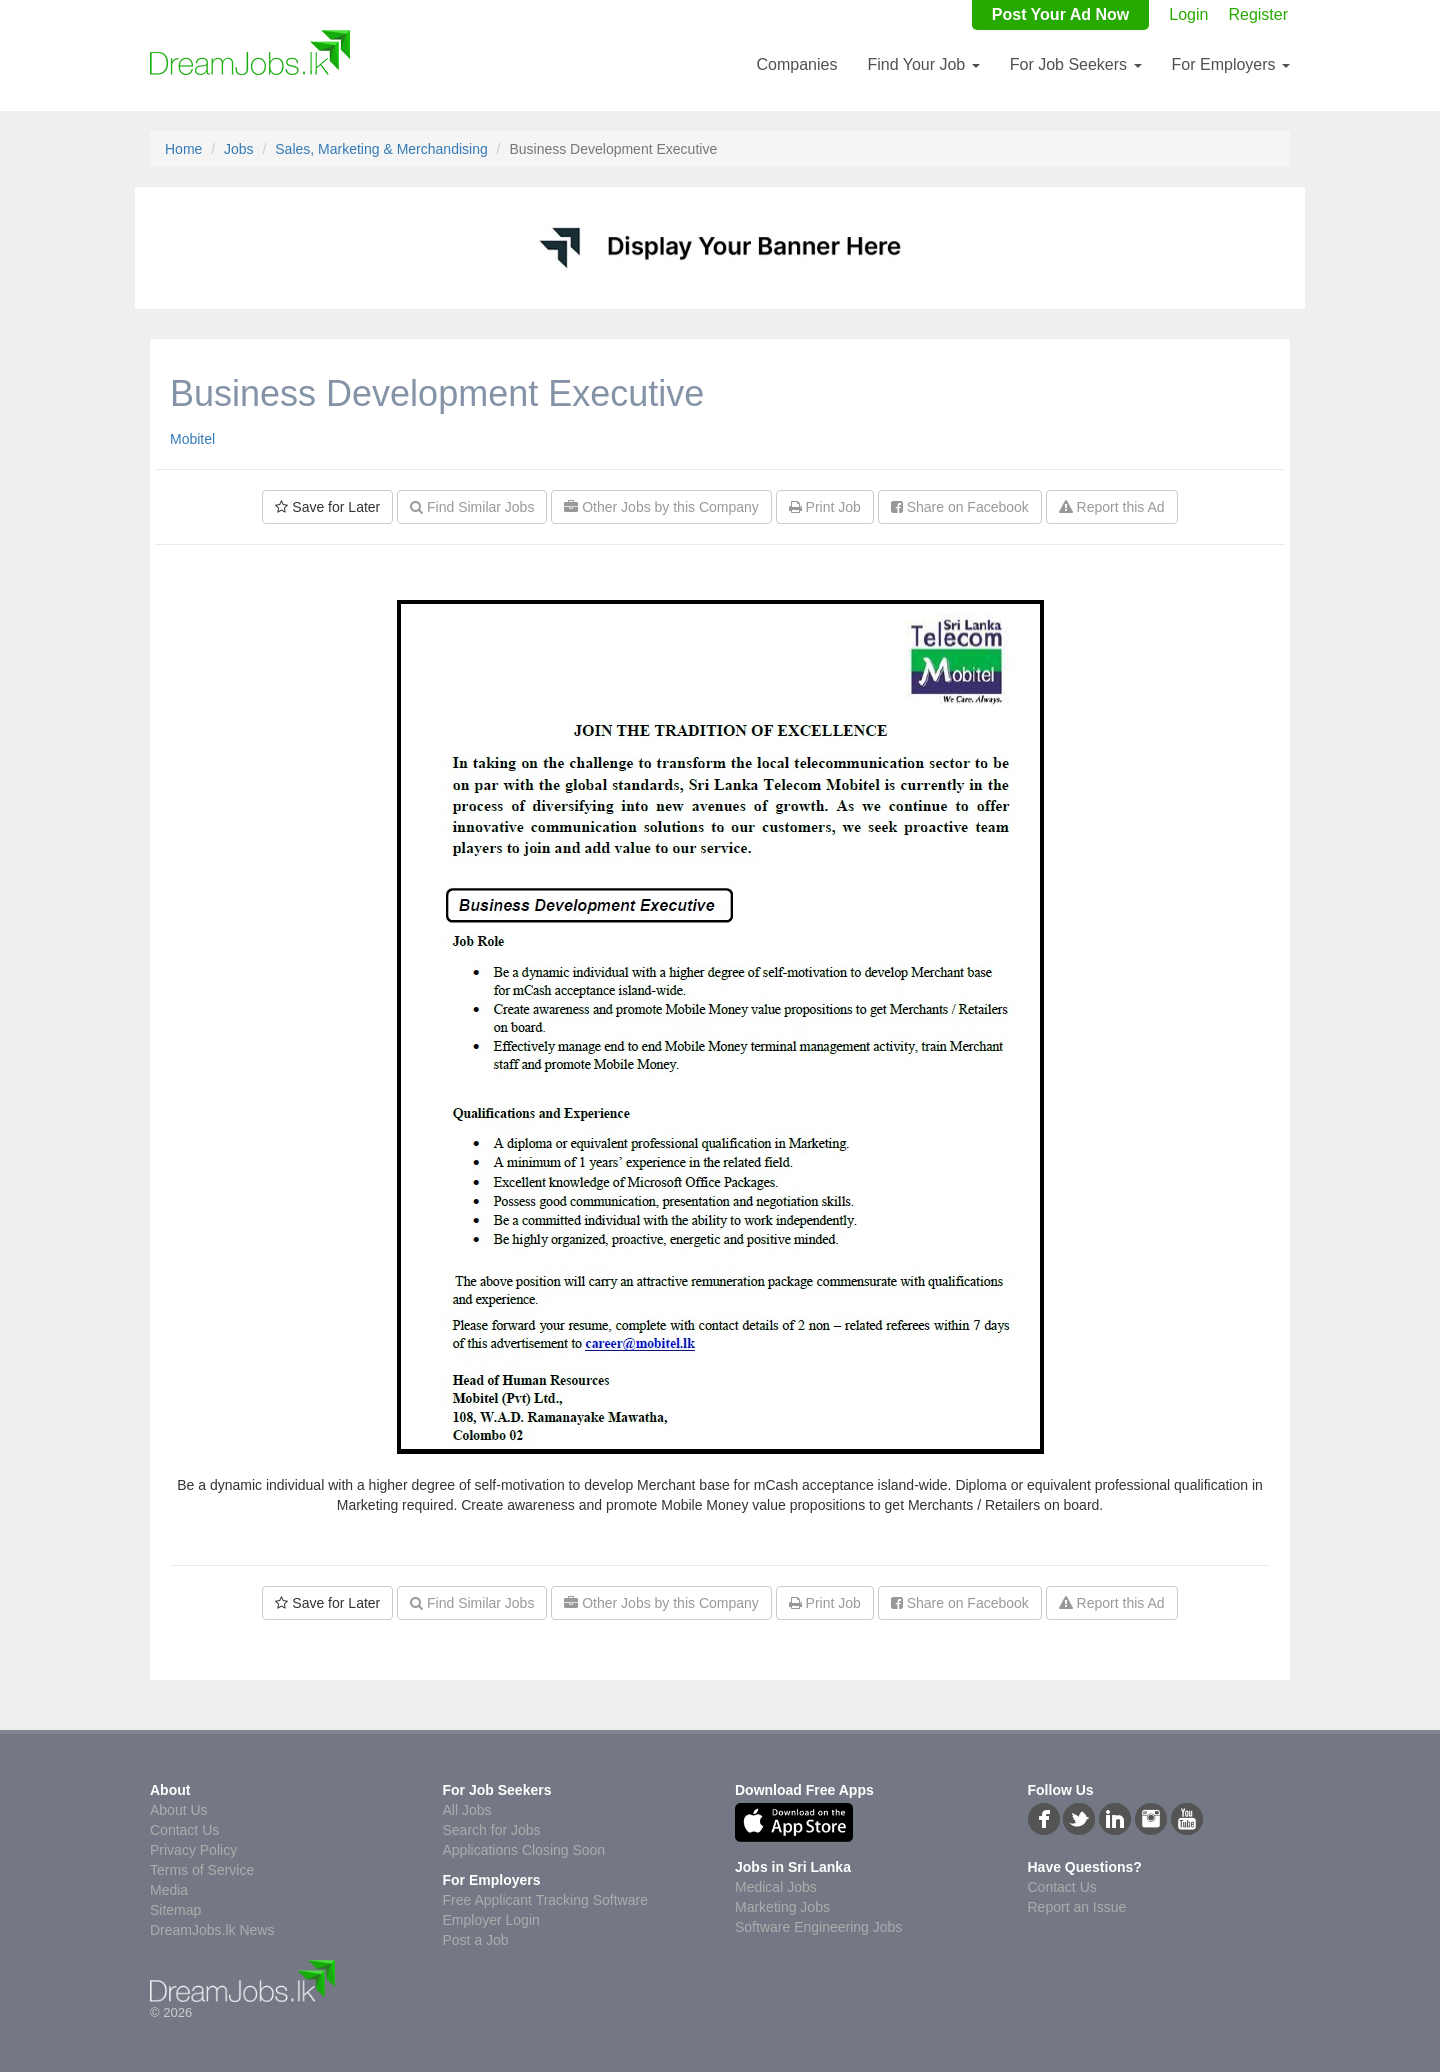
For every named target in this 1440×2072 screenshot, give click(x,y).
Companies (796, 64)
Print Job (825, 507)
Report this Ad (1112, 507)
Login (1188, 14)
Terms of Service (202, 1870)
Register (1258, 14)
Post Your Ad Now (1060, 14)
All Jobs (467, 1810)
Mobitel (192, 439)
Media (169, 1890)
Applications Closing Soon (524, 1850)
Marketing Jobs (782, 1907)
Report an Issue (1077, 1907)
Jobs (239, 149)
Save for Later (327, 507)
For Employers (1231, 64)
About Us (179, 1810)
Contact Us (184, 1830)
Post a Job (476, 1940)
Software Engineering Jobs (818, 1927)
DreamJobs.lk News (212, 1930)
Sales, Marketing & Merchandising (381, 149)
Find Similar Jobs (472, 507)
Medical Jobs (776, 1887)
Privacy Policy (193, 1850)
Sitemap (175, 1910)
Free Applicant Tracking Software (545, 1900)
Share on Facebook (960, 507)
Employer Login (491, 1920)
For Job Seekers (1076, 64)
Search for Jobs (492, 1830)
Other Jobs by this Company (661, 507)
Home (183, 149)
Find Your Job (923, 64)
